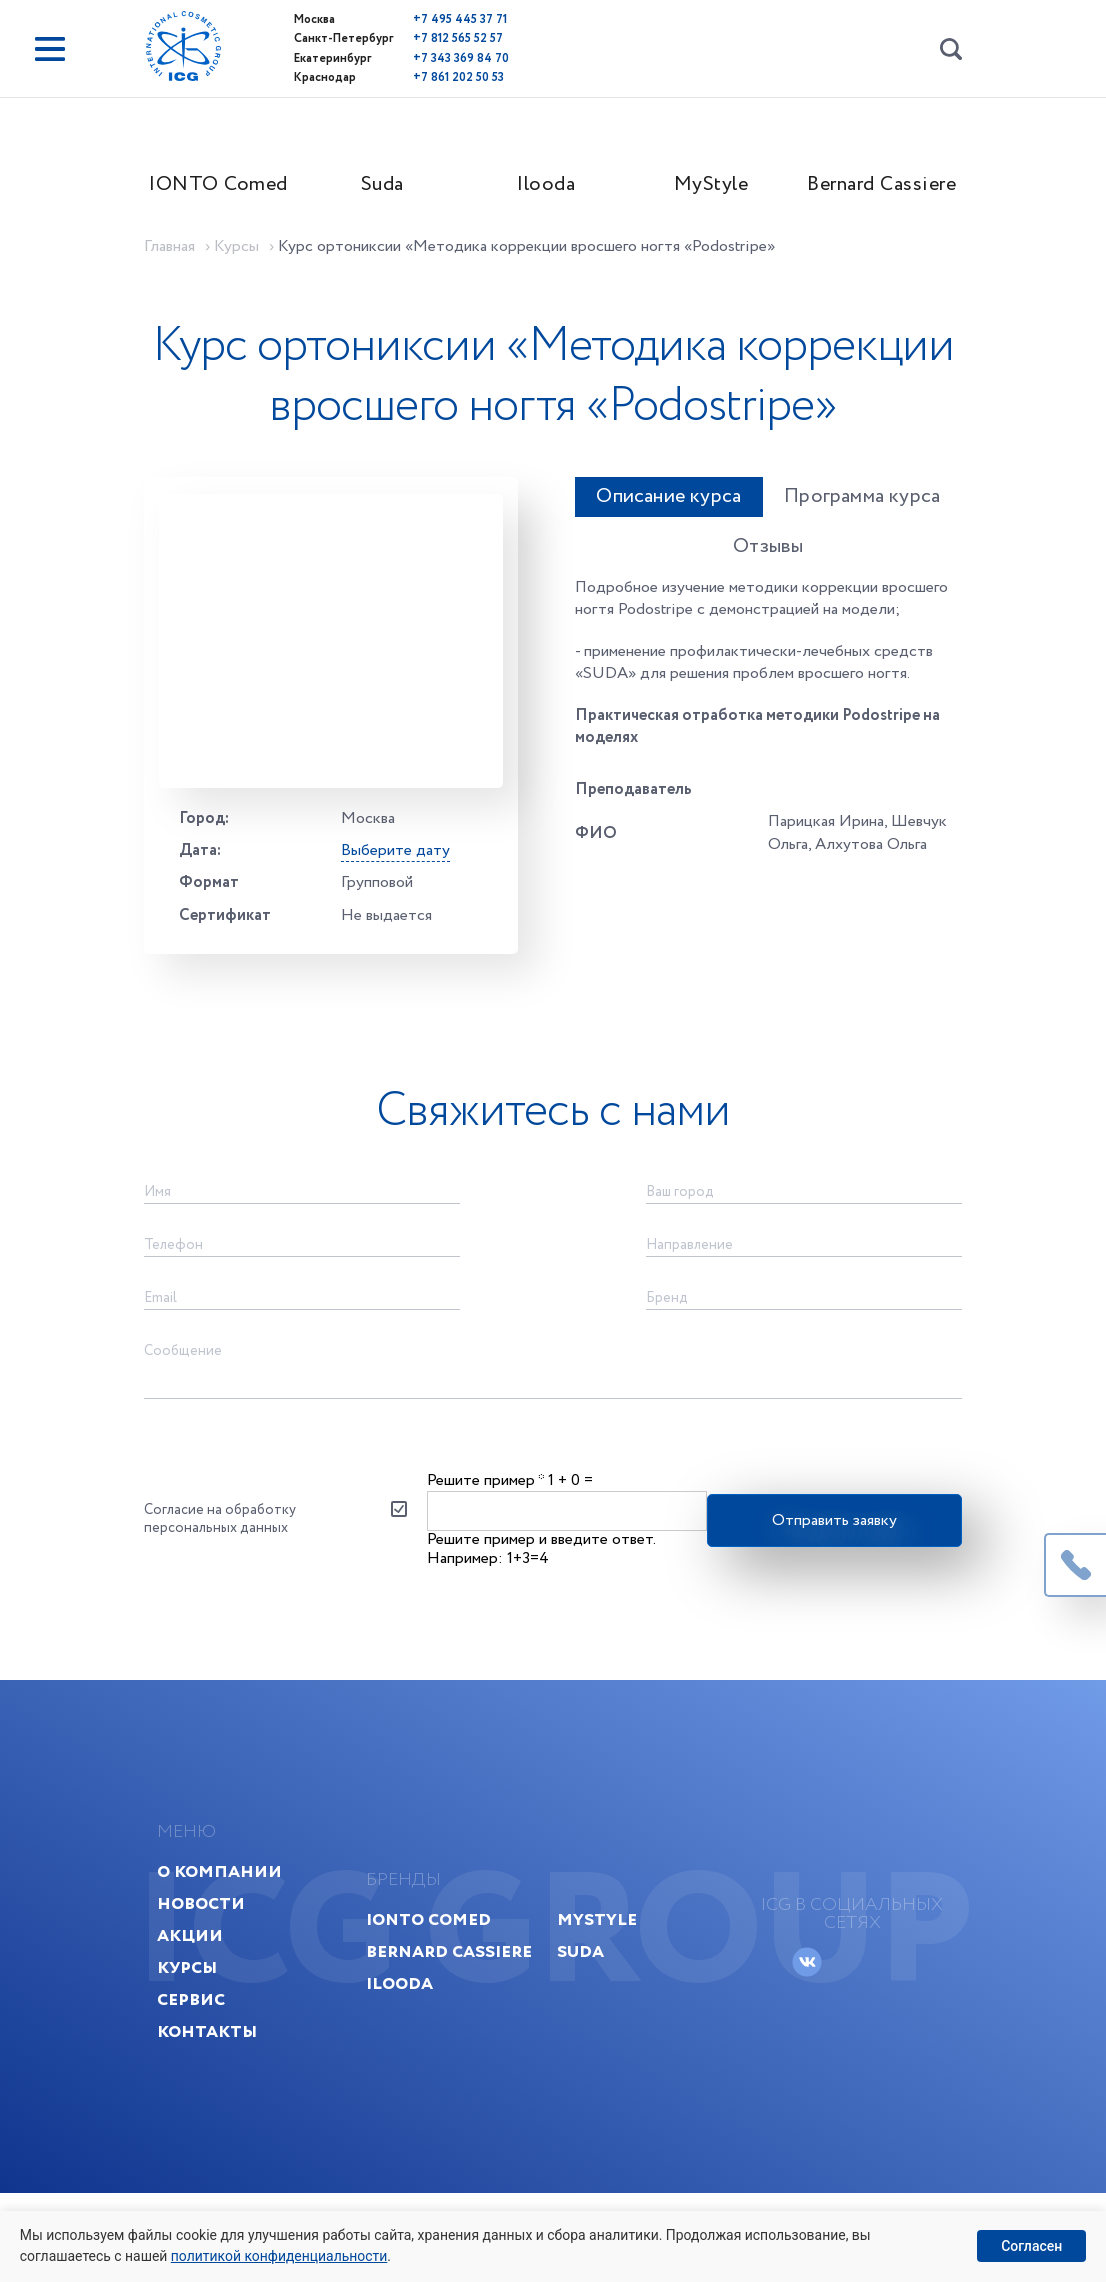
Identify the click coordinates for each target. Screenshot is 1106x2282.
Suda (388, 186)
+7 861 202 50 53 (440, 76)
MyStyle (717, 186)
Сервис (199, 2083)
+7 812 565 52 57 (440, 38)
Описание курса (635, 562)
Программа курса (847, 562)
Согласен (1031, 2246)
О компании (227, 1955)
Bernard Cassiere (885, 186)
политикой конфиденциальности (280, 2256)
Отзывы (744, 612)
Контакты (215, 2115)
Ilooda (553, 186)
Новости (209, 1987)
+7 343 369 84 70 (443, 57)
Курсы (195, 2051)
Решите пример (485, 1554)
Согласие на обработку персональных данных (226, 1594)
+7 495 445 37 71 (442, 19)
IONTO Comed (225, 186)
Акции (198, 2019)
